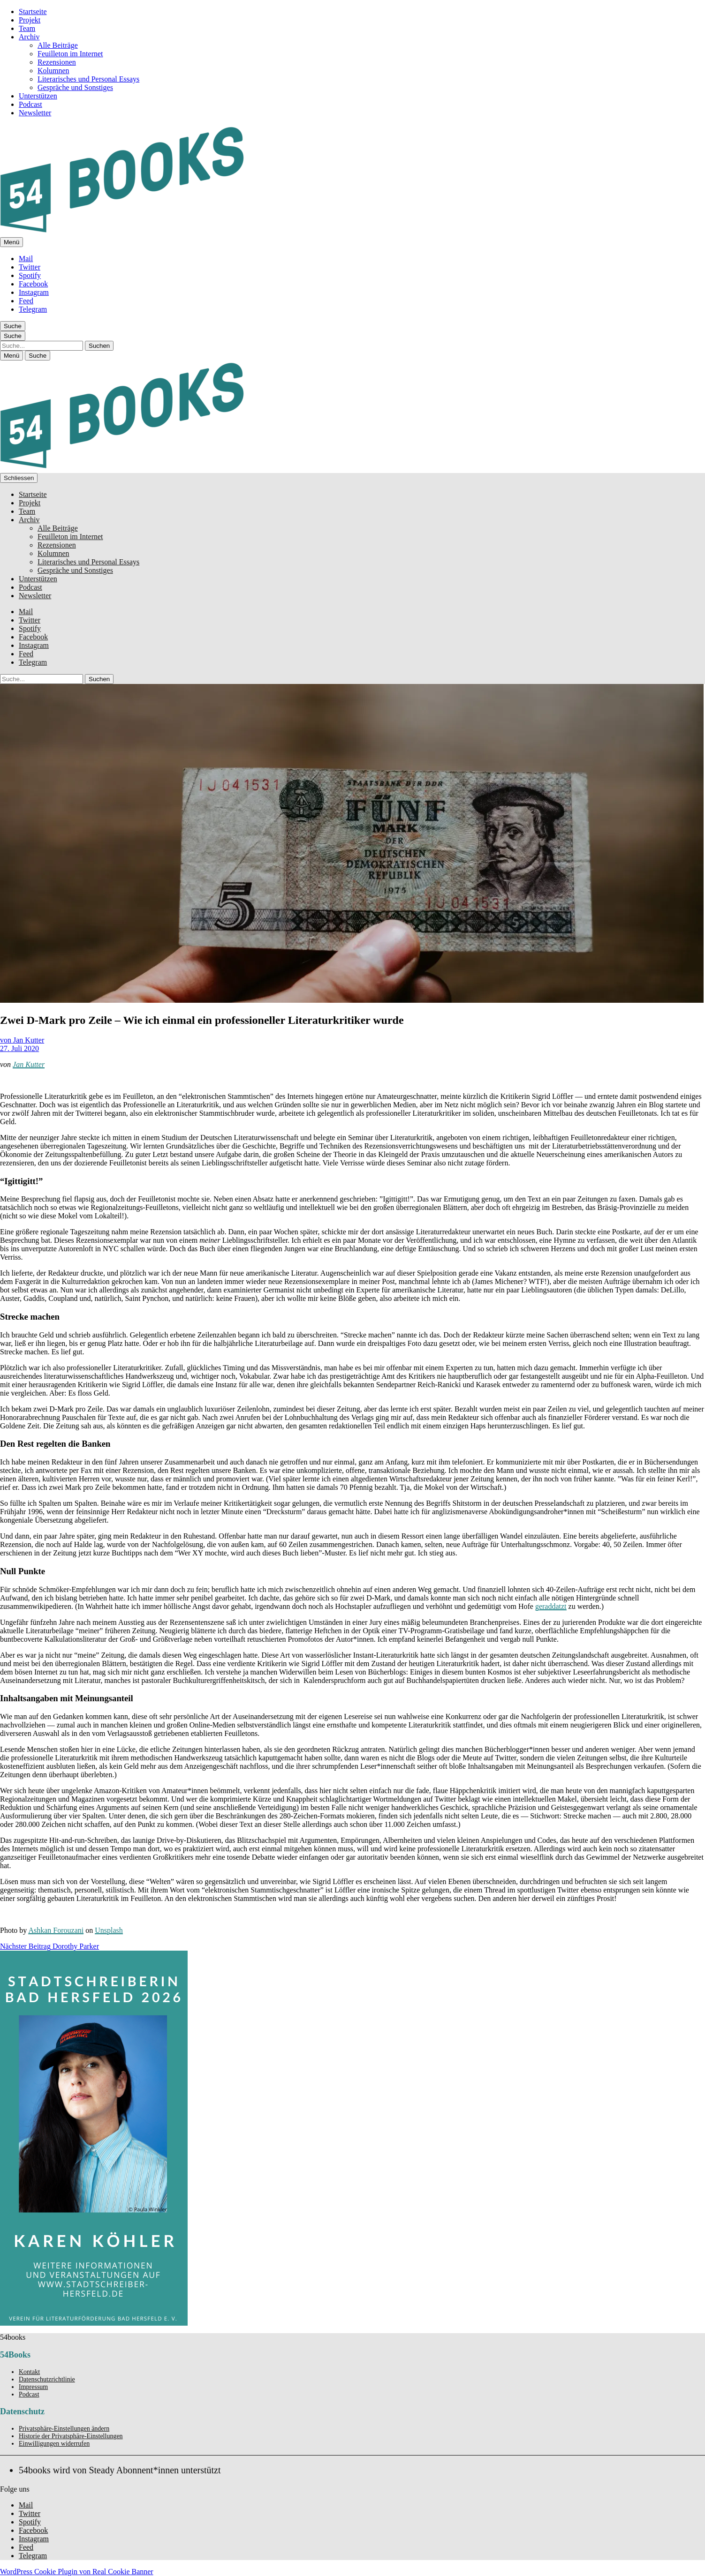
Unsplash (109, 1930)
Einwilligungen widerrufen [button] (54, 2443)
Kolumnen (53, 71)
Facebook (33, 284)
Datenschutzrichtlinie (47, 2379)
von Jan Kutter (22, 1040)
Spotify (30, 275)
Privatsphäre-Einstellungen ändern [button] (64, 2428)
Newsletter (35, 113)
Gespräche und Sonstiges (75, 87)
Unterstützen (38, 96)
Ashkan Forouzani (55, 1930)
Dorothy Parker (49, 1946)
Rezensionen (57, 62)
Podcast (30, 104)
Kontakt (29, 2371)
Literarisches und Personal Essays (88, 79)
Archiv (29, 37)
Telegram (33, 309)
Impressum (33, 2386)
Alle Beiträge (58, 45)
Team (27, 28)
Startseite (33, 11)
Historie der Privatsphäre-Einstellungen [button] (71, 2436)
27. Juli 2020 (19, 1048)
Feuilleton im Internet (70, 54)
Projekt (29, 20)
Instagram (34, 292)
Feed (26, 301)
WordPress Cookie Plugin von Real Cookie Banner (76, 2572)
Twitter (29, 267)
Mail (26, 259)
